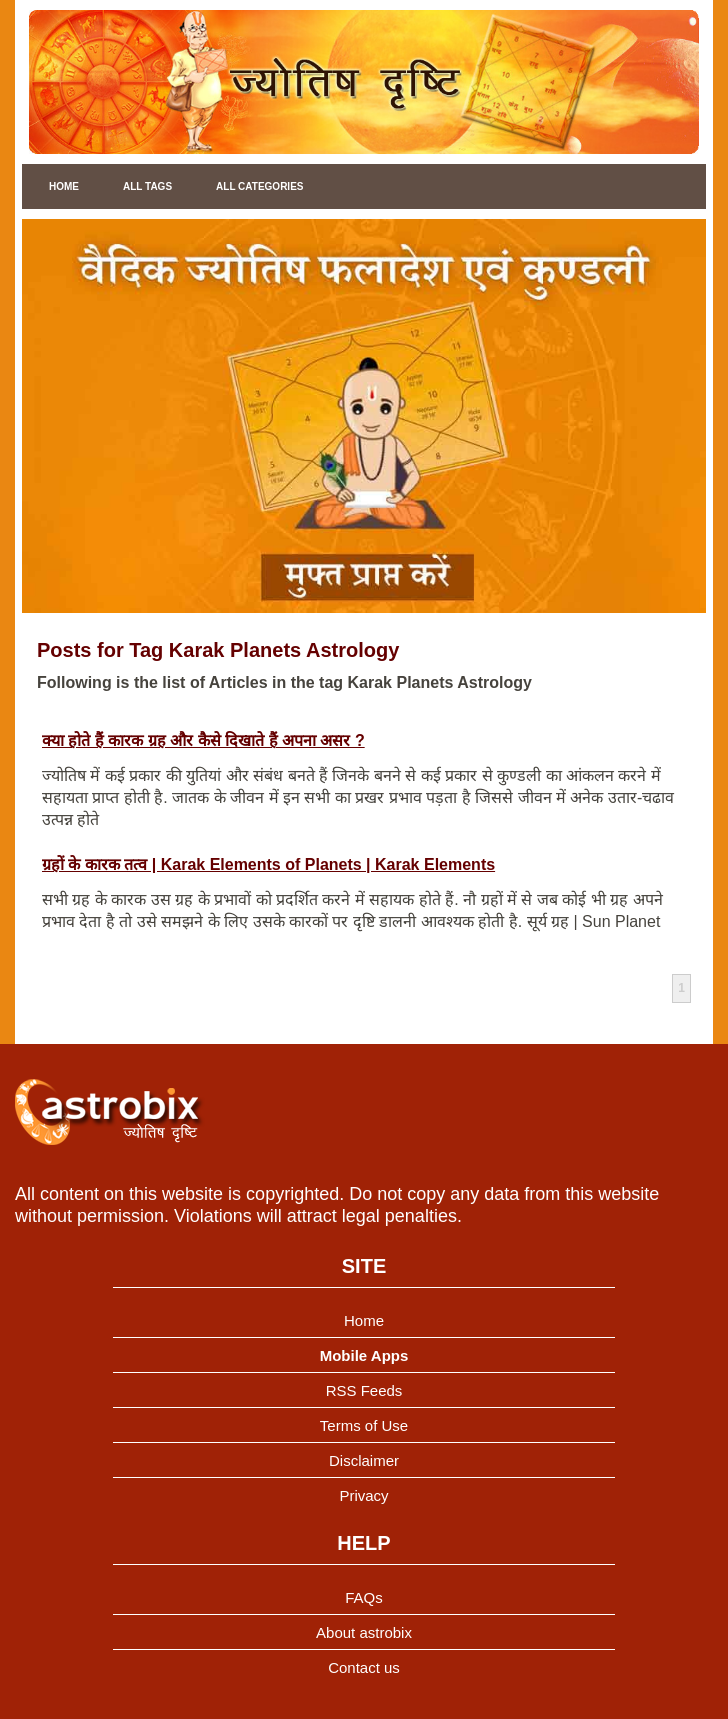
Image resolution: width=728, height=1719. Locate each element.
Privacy (363, 1495)
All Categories (259, 186)
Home (64, 186)
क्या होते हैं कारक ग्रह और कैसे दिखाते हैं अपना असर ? (203, 740)
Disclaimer (364, 1460)
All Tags (147, 186)
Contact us (364, 1667)
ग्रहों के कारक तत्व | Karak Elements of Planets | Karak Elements (268, 864)
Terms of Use (364, 1425)
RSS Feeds (364, 1390)
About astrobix (364, 1632)
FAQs (364, 1597)
